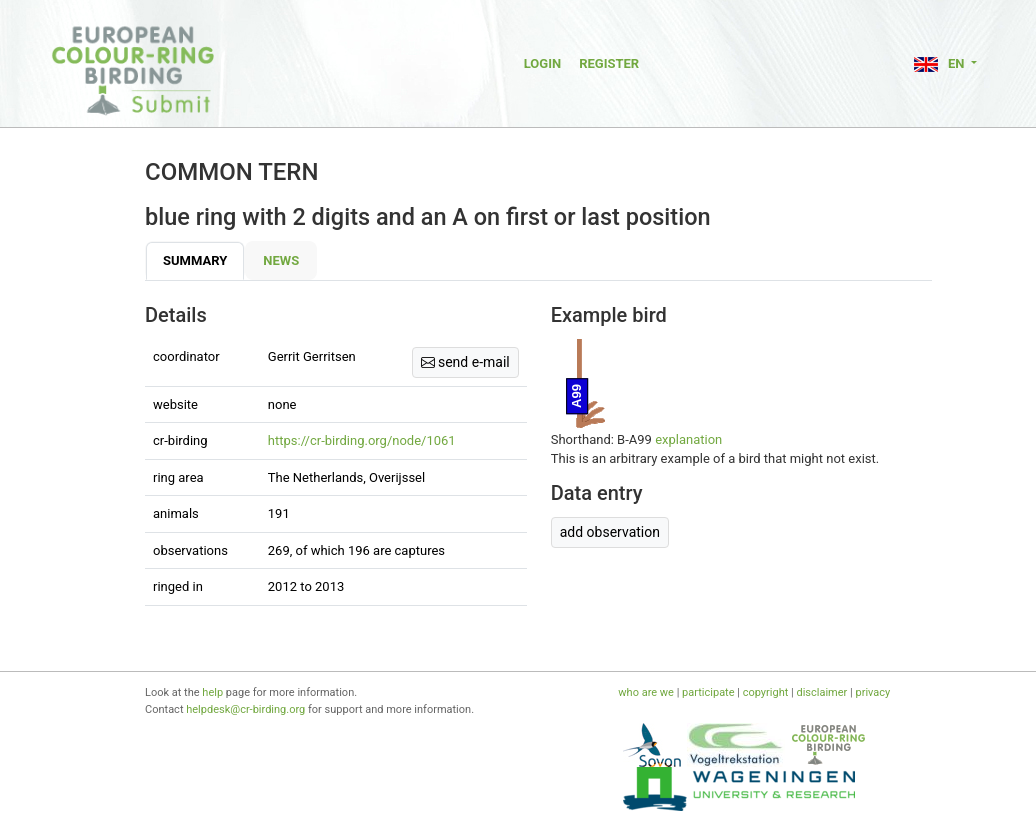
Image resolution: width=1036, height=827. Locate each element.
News (281, 260)
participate (708, 692)
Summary (195, 260)
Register (609, 63)
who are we (646, 692)
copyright (766, 692)
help (212, 692)
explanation (688, 439)
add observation (610, 532)
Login (542, 63)
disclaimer (821, 692)
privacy (872, 692)
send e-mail (465, 362)
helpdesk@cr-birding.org (245, 709)
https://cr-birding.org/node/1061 (362, 440)
